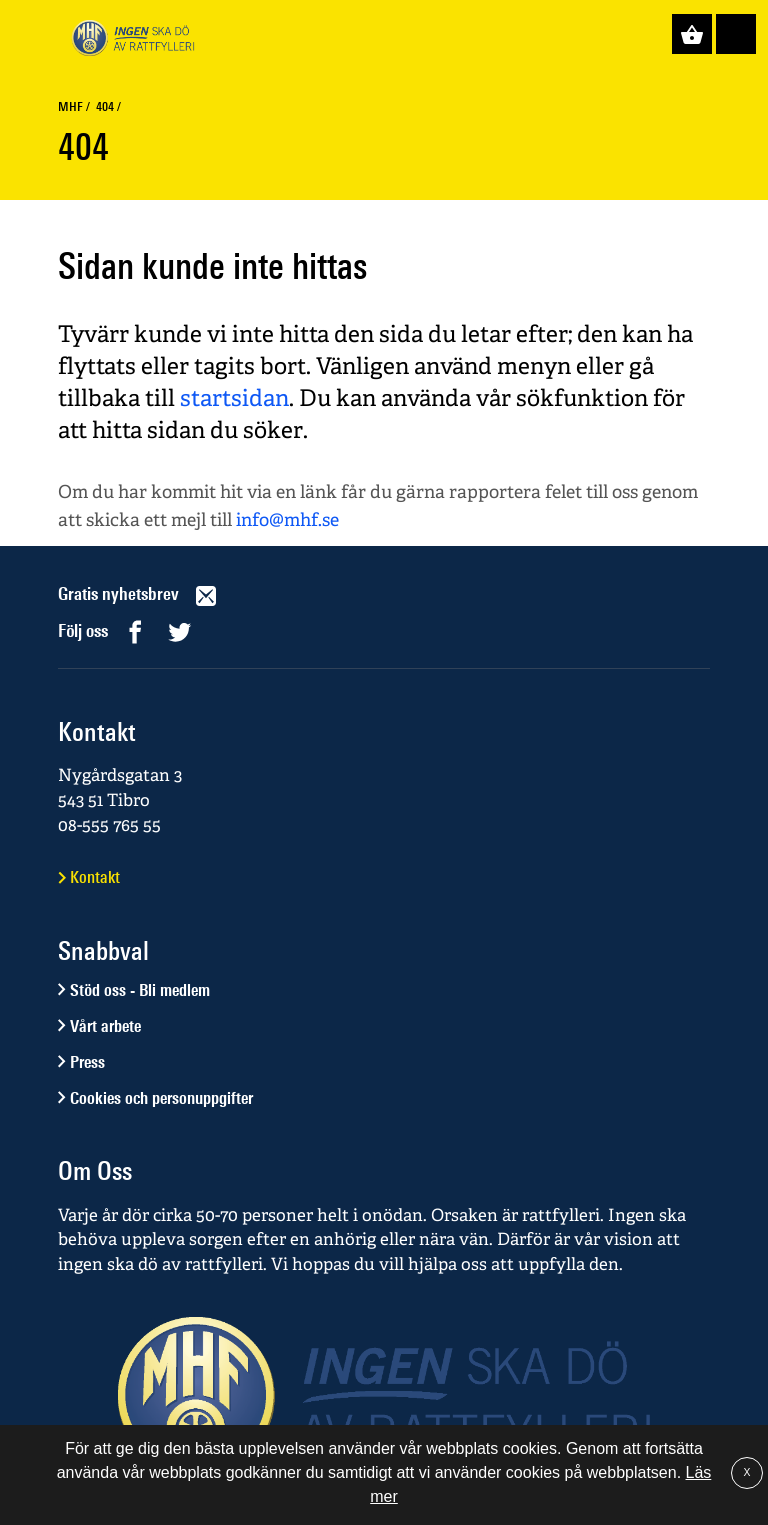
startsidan (234, 397)
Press (87, 1062)
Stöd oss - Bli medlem (140, 990)
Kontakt (95, 877)
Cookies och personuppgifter (161, 1098)
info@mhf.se (287, 519)
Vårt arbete (105, 1026)
